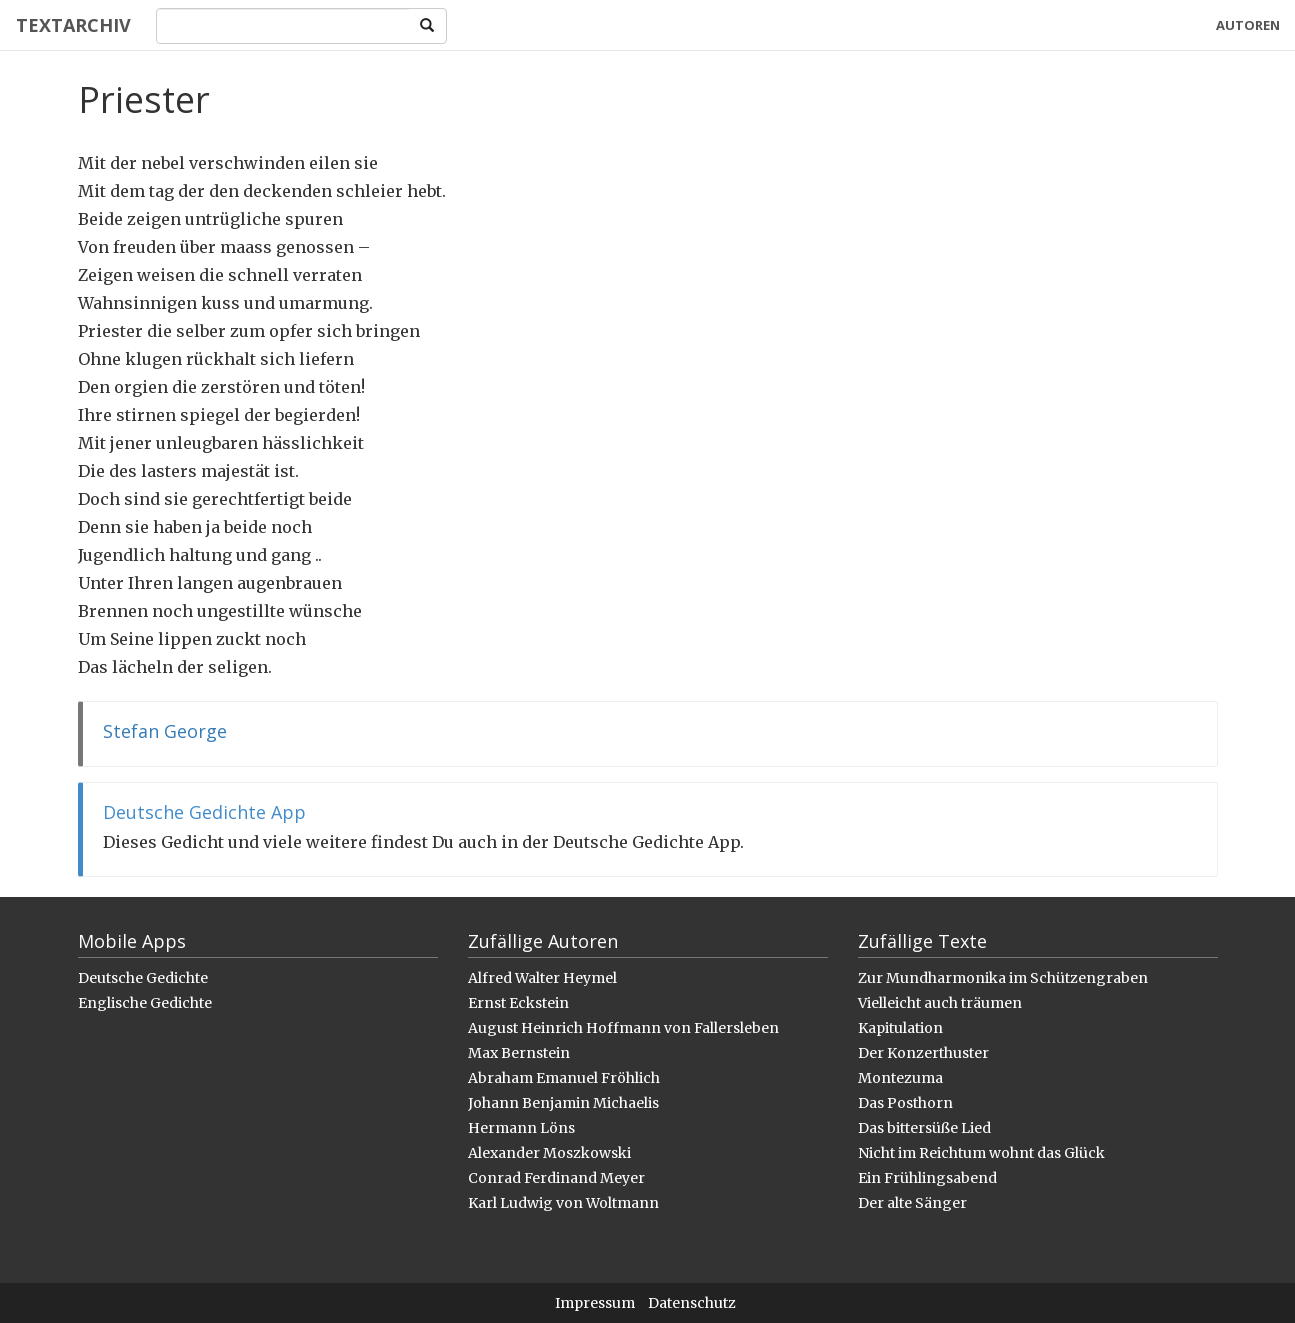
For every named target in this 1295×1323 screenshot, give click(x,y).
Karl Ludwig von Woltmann (563, 1203)
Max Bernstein (519, 1053)
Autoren (1248, 25)
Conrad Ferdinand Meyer (556, 1178)
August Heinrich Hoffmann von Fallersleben (623, 1028)
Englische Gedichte (145, 1003)
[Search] (282, 26)
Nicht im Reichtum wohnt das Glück (981, 1153)
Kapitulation (900, 1028)
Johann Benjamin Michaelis (563, 1103)
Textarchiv (72, 25)
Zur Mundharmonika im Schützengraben (1003, 978)
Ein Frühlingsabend (927, 1178)
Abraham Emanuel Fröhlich (564, 1078)
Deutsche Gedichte (143, 978)
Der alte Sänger (912, 1203)
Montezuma (900, 1078)
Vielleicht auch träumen (940, 1003)
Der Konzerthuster (923, 1053)
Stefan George (165, 731)
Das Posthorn (905, 1103)
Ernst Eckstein (518, 1003)
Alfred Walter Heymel (542, 978)
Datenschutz (692, 1303)
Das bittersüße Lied (924, 1128)
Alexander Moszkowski (549, 1153)
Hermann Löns (521, 1128)
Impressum (595, 1303)
